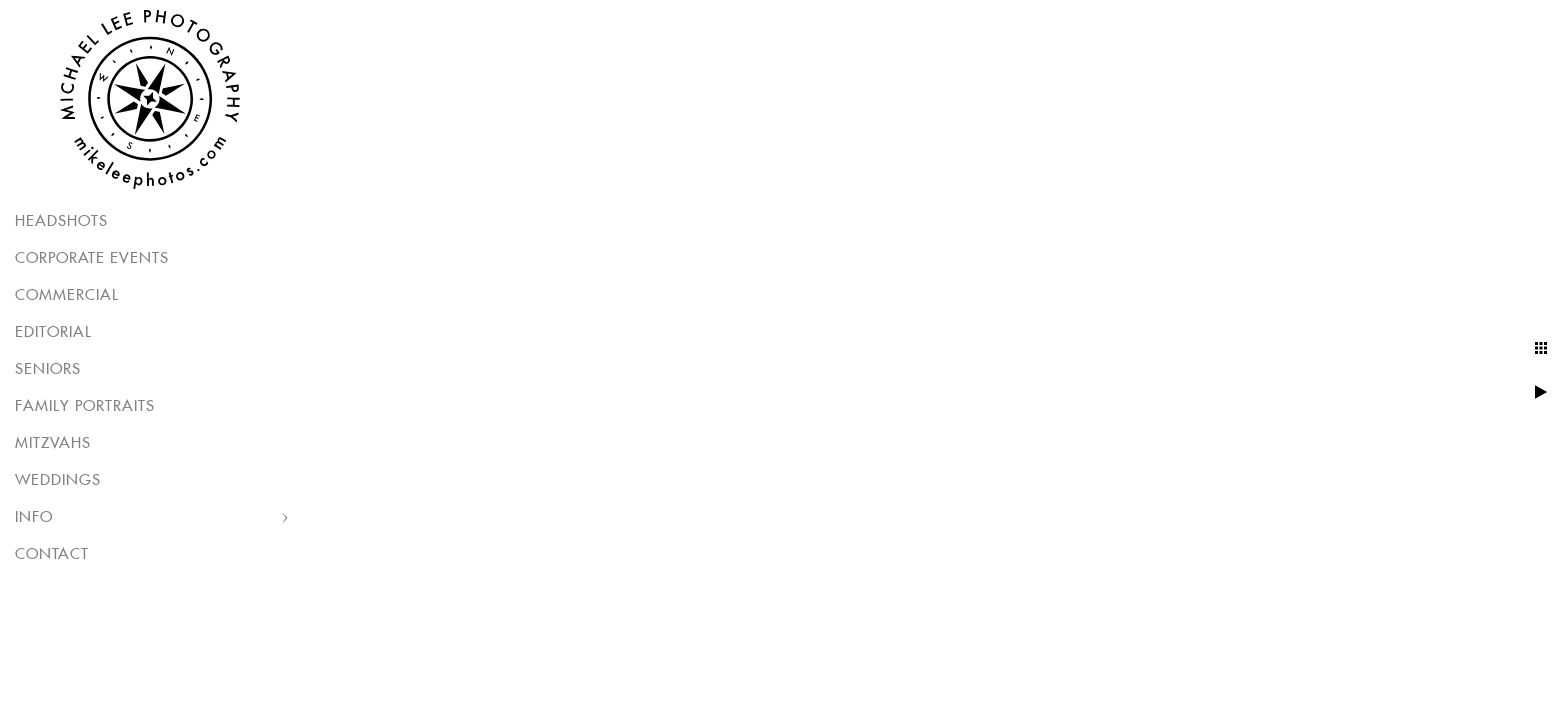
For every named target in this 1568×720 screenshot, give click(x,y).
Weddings (58, 480)
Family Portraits (85, 406)
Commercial (67, 295)
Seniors (48, 369)
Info (34, 517)
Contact (52, 554)
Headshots (61, 221)
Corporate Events (92, 258)
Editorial (53, 332)
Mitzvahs (53, 443)
